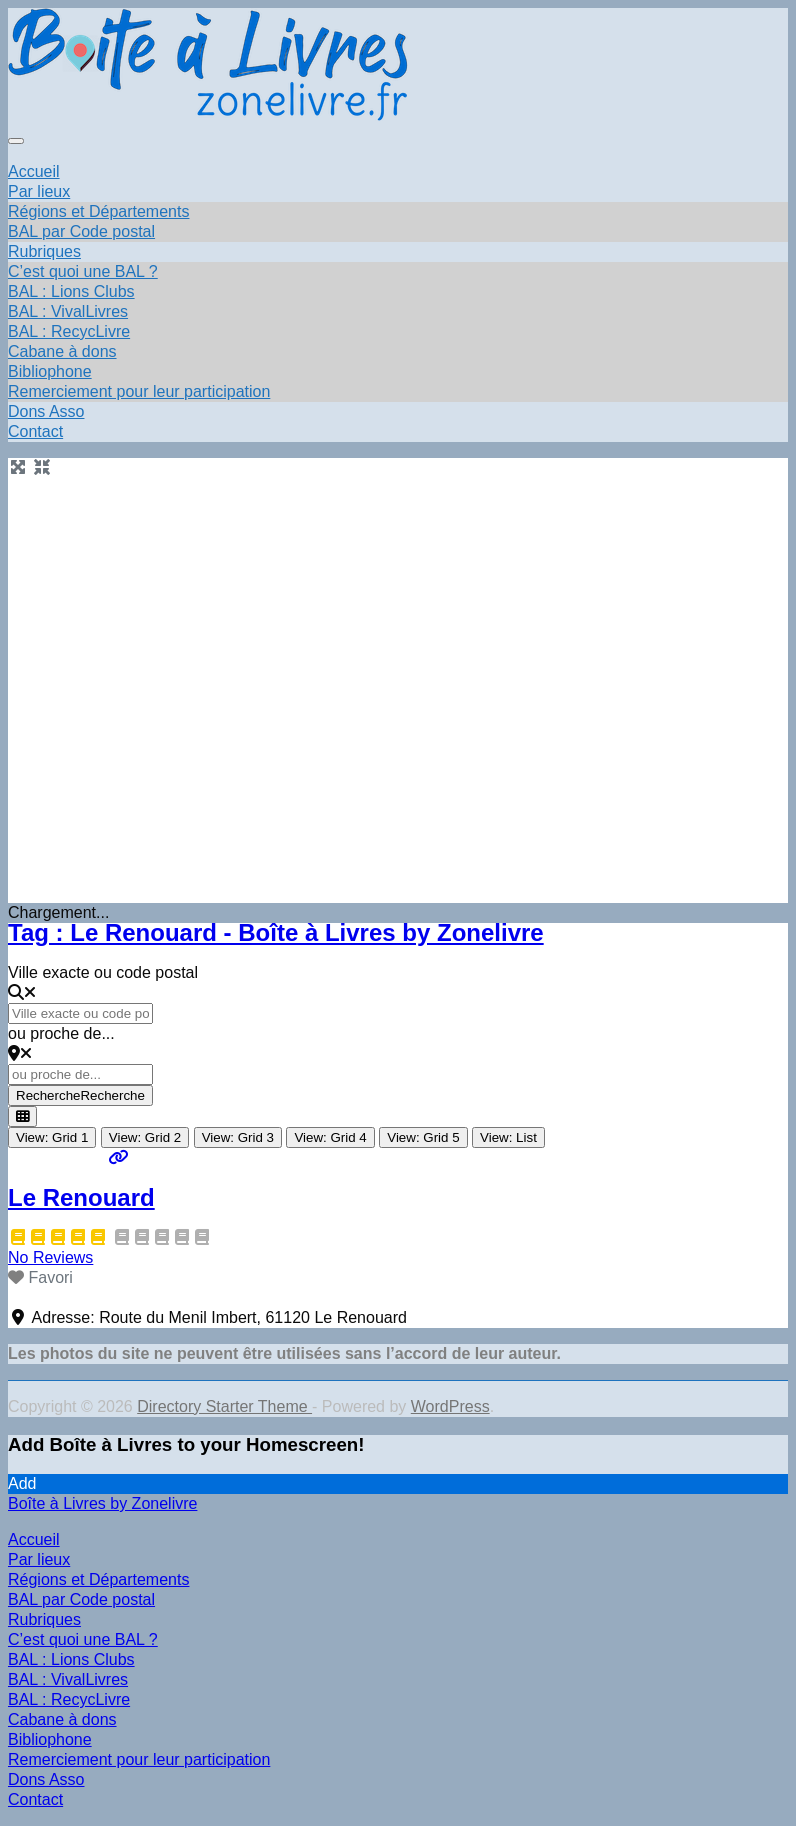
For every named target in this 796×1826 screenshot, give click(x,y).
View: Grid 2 (145, 1137)
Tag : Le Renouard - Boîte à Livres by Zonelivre (276, 932)
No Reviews (50, 1257)
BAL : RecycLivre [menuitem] (69, 1699)
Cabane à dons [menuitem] (62, 1719)
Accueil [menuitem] (34, 1539)
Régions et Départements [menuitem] (98, 1579)
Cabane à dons (62, 351)
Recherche (80, 1095)
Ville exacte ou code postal (103, 972)
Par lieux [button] (39, 191)
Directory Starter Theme (224, 1406)
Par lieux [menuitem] (39, 1559)
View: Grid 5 (423, 1137)
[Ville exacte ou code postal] (80, 1013)
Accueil (34, 171)
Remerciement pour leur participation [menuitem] (139, 1759)
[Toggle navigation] (16, 141)
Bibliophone (50, 371)
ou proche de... (61, 1033)
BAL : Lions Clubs (71, 291)
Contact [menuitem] (35, 1799)
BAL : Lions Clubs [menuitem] (71, 1659)
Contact (35, 431)
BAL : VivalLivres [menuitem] (68, 1679)
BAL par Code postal (81, 231)
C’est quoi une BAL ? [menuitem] (83, 1639)
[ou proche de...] (80, 1074)
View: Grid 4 (330, 1137)
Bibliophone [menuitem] (50, 1739)
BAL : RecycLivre (69, 331)
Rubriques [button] (44, 251)
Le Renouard (81, 1197)
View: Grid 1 (52, 1137)
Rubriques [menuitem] (44, 1619)
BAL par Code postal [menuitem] (81, 1599)
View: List (508, 1137)
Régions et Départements (98, 211)
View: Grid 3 (238, 1137)
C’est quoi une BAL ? (83, 271)
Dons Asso (46, 411)
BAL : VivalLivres (68, 311)
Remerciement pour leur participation (139, 391)
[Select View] (22, 1116)
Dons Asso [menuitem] (46, 1779)
